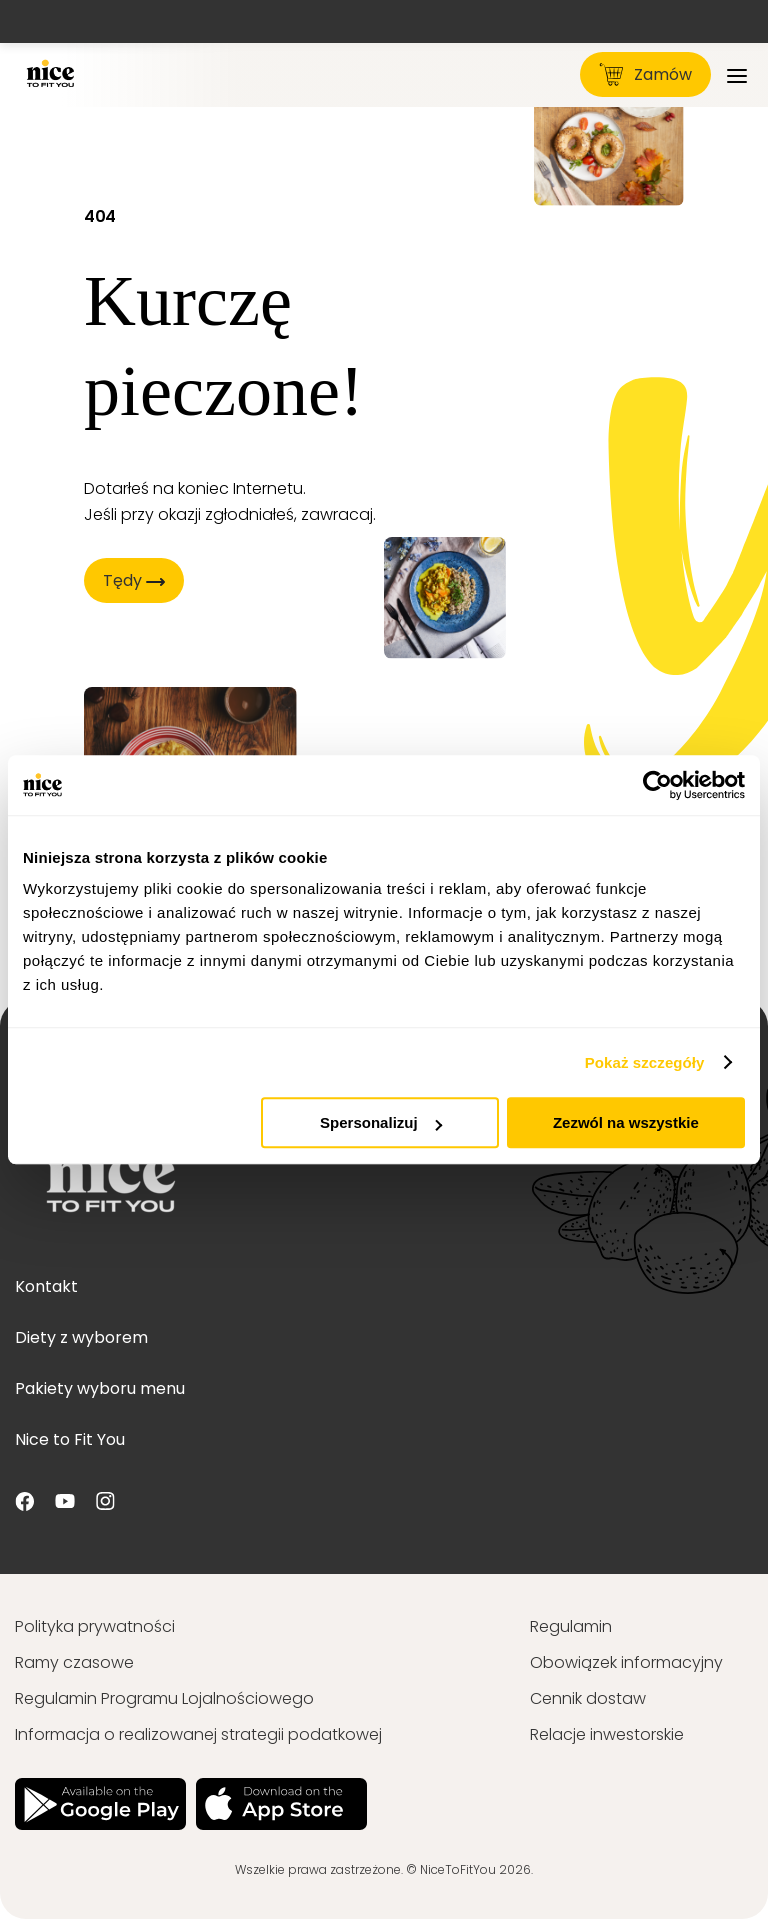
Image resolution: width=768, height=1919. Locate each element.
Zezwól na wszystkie (626, 1122)
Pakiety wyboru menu (100, 1388)
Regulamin (571, 1626)
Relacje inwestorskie (607, 1734)
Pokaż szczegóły (645, 1062)
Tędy (134, 580)
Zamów (645, 74)
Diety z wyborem (81, 1337)
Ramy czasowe (74, 1662)
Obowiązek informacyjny (626, 1662)
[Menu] (737, 74)
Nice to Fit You (70, 1439)
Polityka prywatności (95, 1626)
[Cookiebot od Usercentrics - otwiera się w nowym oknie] (657, 785)
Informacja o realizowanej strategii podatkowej (198, 1734)
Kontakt (46, 1286)
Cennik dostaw (588, 1698)
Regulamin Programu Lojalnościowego (164, 1698)
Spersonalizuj (381, 1122)
